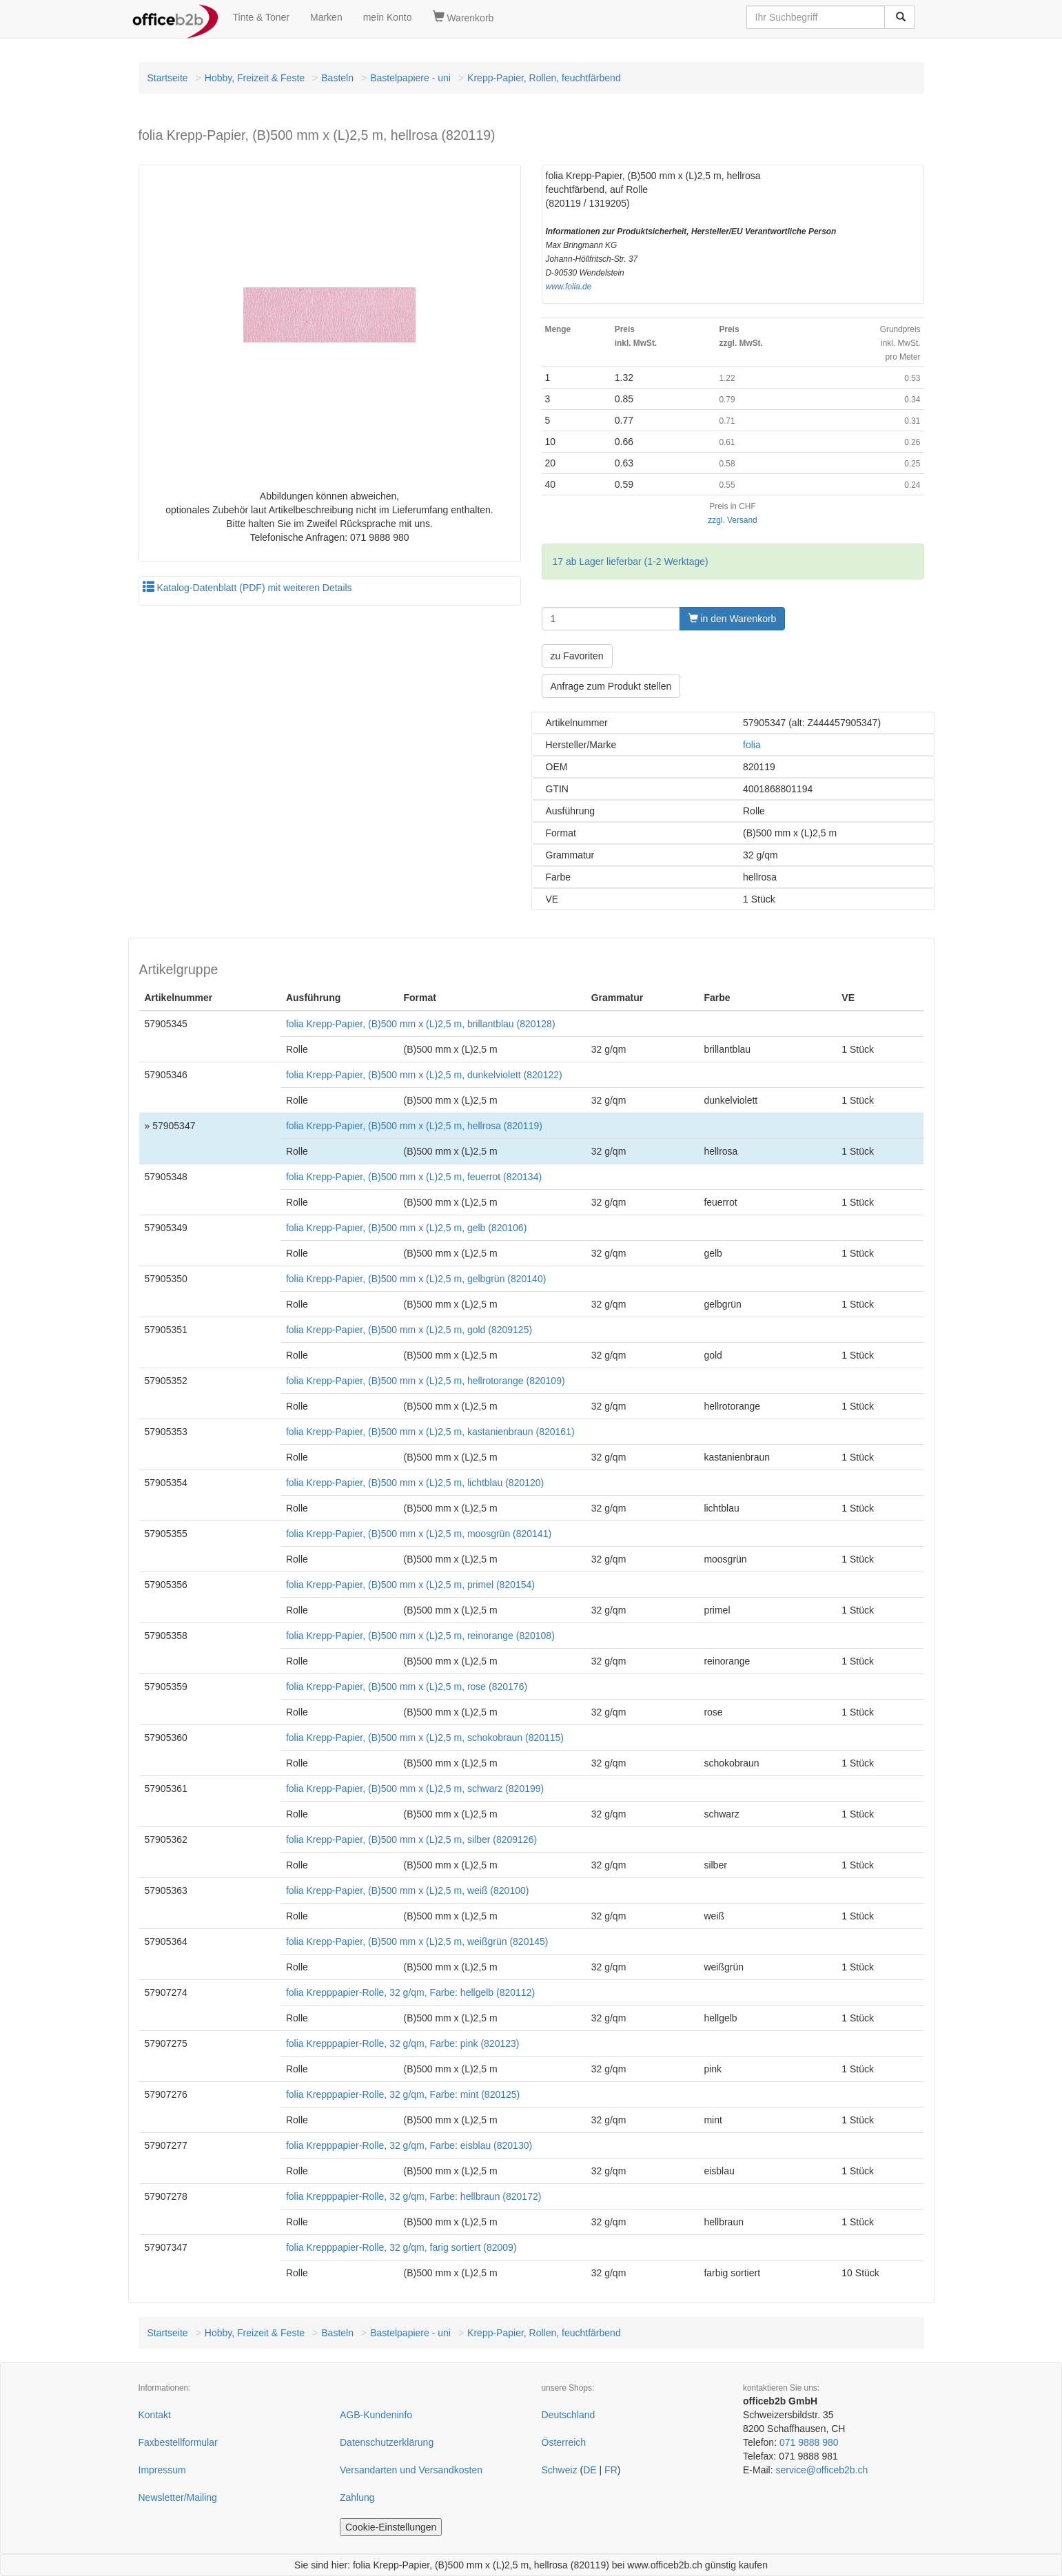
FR (610, 2469)
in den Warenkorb (732, 618)
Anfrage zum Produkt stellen (611, 686)
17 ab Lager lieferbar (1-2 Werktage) (630, 561)
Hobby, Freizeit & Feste (255, 77)
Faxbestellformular (178, 2442)
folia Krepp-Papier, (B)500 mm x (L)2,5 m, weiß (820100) (407, 1890)
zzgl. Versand (732, 520)
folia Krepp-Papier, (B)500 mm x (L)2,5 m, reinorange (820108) (420, 1635)
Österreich (564, 2442)
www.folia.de (569, 286)
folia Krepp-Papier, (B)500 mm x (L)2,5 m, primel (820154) (410, 1584)
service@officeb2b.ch (821, 2469)
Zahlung (357, 2497)
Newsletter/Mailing (178, 2497)
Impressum (162, 2469)
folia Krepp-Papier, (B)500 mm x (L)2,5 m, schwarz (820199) (415, 1788)
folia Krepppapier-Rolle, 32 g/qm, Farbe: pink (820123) (403, 2043)
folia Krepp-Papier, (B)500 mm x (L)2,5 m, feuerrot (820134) (414, 1176)
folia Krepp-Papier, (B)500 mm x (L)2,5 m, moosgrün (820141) (418, 1533)
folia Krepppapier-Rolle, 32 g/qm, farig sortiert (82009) (401, 2247)
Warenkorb (463, 17)
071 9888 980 (809, 2442)
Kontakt (155, 2414)
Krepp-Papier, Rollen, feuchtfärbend (544, 77)
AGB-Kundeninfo (376, 2414)
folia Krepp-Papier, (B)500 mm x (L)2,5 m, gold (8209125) (409, 1329)
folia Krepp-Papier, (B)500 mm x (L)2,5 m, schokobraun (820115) (425, 1737)
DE (589, 2469)
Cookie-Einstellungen (390, 2527)
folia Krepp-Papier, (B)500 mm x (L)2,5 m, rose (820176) (406, 1686)
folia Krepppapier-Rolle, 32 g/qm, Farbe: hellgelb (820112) (410, 1992)
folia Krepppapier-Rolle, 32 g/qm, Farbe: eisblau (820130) (409, 2145)
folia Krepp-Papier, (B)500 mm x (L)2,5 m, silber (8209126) (411, 1839)
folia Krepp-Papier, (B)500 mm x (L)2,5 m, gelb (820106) (406, 1227)
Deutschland (568, 2414)
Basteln (337, 77)
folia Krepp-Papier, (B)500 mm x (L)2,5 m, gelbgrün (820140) (416, 1278)
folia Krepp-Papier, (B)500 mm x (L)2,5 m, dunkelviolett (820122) (424, 1074)
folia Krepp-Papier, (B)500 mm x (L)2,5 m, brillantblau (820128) (420, 1023)
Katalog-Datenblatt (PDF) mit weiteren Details (247, 587)
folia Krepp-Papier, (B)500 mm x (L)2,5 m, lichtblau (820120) (415, 1482)
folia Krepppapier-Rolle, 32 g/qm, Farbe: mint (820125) (403, 2094)
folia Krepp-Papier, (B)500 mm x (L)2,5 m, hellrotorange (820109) (425, 1380)
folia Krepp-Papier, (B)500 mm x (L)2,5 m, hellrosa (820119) (414, 1125)
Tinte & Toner (261, 17)
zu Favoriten (577, 655)
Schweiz (560, 2469)
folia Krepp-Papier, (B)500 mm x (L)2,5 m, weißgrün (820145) (417, 1941)
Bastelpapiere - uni (410, 77)
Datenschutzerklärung (386, 2442)
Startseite (167, 77)
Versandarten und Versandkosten (411, 2469)
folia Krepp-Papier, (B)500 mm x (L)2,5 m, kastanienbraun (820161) (430, 1431)
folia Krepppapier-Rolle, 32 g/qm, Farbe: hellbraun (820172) (413, 2196)
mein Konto (387, 17)
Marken (326, 17)
